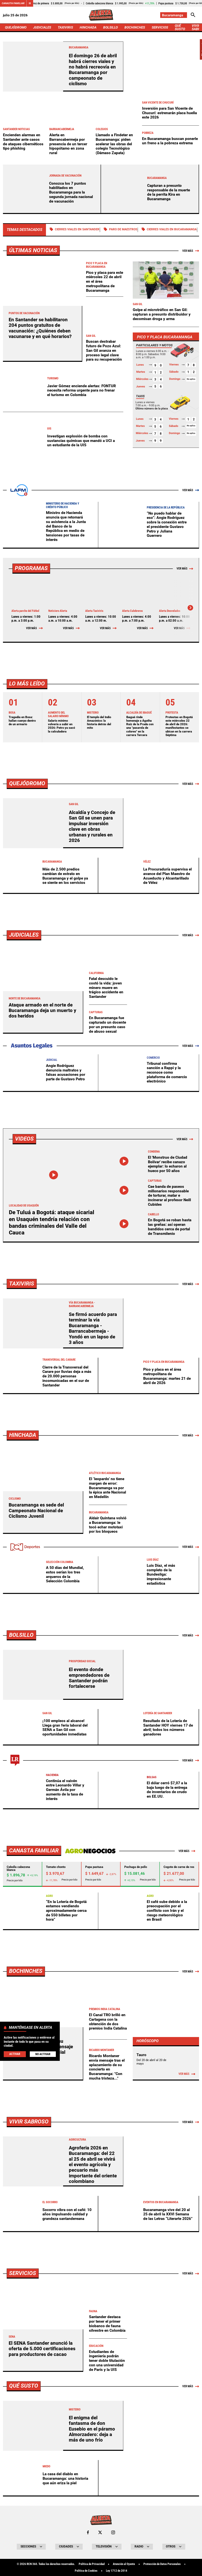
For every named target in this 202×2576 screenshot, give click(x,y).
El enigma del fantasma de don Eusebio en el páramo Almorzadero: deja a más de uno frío (92, 2429)
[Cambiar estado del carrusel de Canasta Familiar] (29, 3)
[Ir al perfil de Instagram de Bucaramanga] (113, 2532)
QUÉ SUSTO (180, 27)
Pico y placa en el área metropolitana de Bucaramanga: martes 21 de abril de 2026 (167, 1376)
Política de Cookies (86, 2570)
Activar (14, 2054)
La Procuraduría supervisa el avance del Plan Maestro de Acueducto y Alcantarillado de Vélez (167, 876)
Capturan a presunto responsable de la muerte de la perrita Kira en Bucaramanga (168, 192)
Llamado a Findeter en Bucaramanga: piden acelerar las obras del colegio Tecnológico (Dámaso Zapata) (114, 144)
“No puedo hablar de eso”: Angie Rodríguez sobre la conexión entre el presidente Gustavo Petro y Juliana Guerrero (167, 524)
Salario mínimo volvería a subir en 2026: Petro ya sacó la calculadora (61, 726)
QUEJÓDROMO (15, 27)
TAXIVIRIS (65, 27)
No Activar (42, 2054)
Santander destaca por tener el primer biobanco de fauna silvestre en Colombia (107, 2323)
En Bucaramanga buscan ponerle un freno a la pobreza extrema (170, 140)
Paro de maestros (123, 229)
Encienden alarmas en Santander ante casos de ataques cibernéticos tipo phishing (23, 142)
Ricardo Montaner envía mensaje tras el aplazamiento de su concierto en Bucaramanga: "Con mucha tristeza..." (107, 2067)
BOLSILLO (110, 27)
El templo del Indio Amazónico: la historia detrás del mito (99, 722)
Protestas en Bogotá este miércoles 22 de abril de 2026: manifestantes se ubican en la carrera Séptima (179, 726)
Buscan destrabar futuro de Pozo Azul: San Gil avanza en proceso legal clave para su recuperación (104, 350)
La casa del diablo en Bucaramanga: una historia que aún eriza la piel (65, 2478)
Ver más (190, 251)
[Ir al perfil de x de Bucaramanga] (100, 2532)
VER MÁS (34, 628)
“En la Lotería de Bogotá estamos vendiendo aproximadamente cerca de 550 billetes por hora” (66, 1910)
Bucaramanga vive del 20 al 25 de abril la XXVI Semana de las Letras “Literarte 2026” (168, 2214)
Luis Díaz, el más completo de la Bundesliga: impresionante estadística (161, 1574)
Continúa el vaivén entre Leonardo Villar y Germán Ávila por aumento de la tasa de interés (65, 1790)
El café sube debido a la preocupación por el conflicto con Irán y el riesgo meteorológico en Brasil (167, 1910)
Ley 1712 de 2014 (116, 2570)
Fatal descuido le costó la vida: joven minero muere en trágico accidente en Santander (106, 987)
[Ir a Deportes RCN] (25, 1547)
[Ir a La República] (15, 1760)
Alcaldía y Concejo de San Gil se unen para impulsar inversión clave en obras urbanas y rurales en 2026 (92, 826)
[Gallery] (101, 604)
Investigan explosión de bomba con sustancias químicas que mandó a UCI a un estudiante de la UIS (81, 440)
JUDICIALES (42, 27)
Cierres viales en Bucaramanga (172, 229)
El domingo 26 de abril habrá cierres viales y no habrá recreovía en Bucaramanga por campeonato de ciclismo (93, 69)
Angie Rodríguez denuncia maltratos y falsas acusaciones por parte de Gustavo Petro (65, 1072)
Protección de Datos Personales (162, 2564)
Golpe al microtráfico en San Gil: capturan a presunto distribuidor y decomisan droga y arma (162, 314)
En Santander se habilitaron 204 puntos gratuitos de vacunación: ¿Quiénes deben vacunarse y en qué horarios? (40, 328)
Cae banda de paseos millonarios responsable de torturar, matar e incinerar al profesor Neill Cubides (169, 1195)
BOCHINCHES (134, 27)
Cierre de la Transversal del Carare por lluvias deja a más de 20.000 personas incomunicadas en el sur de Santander (66, 1376)
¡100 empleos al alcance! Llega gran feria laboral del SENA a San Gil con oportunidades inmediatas (65, 1727)
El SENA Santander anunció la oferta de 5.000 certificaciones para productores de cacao (42, 2348)
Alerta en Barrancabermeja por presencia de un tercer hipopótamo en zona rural (68, 144)
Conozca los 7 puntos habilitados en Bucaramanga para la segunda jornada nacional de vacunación (71, 192)
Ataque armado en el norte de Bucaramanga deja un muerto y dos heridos (42, 1010)
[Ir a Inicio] (101, 15)
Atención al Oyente (124, 2564)
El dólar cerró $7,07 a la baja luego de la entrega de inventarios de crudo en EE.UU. (167, 1790)
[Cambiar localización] (173, 15)
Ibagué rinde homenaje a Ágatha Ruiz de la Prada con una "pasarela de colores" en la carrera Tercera (139, 726)
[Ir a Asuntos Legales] (32, 1046)
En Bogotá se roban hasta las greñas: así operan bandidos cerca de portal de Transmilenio (169, 1227)
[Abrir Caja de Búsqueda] (193, 15)
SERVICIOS (160, 27)
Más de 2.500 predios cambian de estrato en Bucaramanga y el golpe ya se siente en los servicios (65, 876)
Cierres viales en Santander (77, 229)
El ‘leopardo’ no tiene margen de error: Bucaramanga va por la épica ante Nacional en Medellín (107, 1488)
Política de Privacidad (92, 2564)
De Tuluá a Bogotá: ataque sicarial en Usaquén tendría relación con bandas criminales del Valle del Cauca (51, 1222)
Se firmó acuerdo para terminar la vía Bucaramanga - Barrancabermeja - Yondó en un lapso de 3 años (93, 1328)
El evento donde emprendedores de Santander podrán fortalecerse (89, 1678)
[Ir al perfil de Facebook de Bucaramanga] (88, 2532)
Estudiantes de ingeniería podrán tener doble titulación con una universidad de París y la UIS (107, 2360)
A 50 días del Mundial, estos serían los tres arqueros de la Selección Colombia (65, 1574)
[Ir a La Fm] (19, 490)
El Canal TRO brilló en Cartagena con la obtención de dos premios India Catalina (108, 2022)
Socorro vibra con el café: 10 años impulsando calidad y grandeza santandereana (67, 2214)
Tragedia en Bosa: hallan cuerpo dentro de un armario (22, 720)
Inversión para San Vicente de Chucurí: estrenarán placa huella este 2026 (169, 112)
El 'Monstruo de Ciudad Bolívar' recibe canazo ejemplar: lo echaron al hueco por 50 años (167, 1164)
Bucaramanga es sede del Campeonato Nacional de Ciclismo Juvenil (36, 1510)
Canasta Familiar (13, 3)
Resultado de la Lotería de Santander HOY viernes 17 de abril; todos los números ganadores (168, 1727)
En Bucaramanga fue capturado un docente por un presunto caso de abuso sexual (107, 1024)
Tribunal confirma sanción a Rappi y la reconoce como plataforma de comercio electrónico (167, 1072)
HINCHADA (88, 27)
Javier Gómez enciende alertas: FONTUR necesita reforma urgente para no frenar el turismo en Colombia (81, 390)
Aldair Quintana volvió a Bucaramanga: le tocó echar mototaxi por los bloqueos (107, 1525)
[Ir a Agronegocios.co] (90, 1851)
